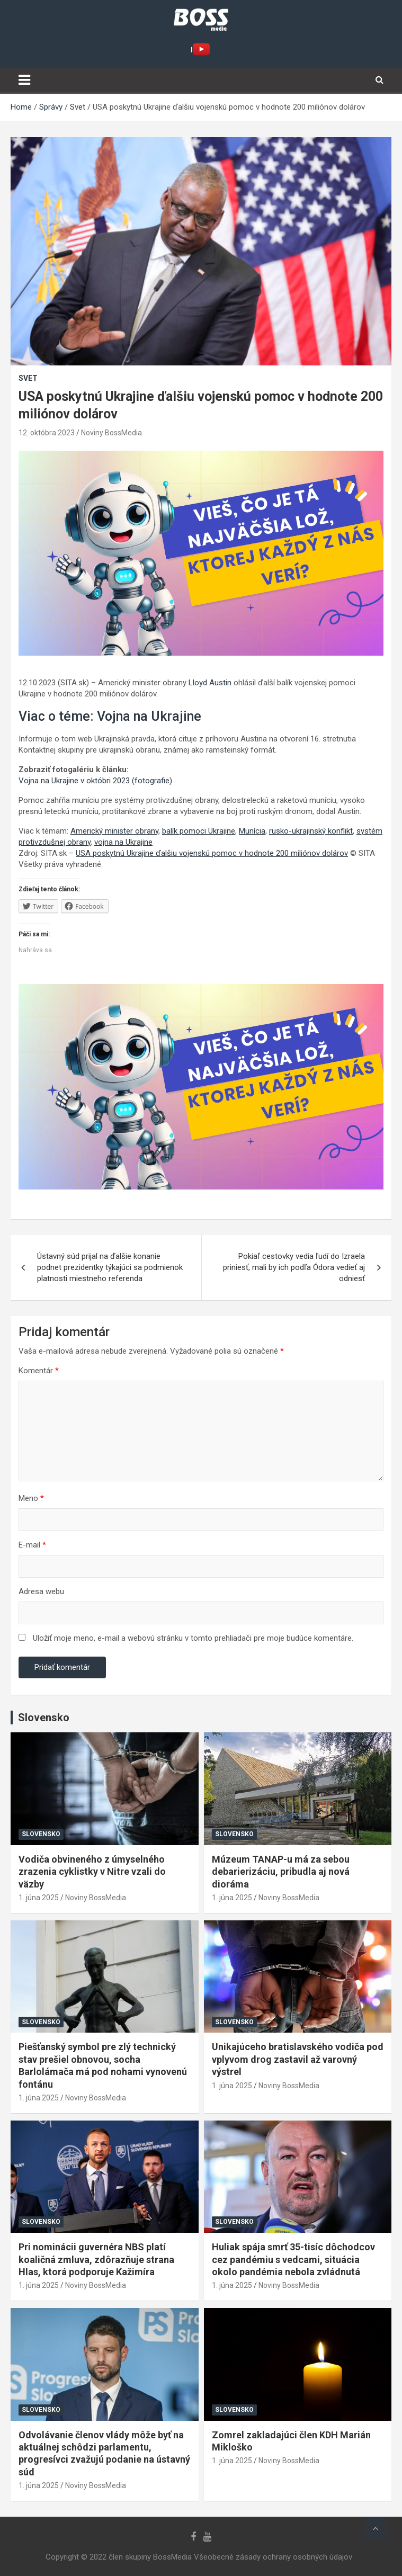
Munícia (252, 831)
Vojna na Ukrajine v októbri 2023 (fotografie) (95, 780)
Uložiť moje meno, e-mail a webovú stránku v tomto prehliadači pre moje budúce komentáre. (193, 1638)
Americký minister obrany (114, 831)
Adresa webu (41, 1591)
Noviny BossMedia (111, 432)
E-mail (32, 1545)
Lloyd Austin (210, 682)
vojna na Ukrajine (123, 842)
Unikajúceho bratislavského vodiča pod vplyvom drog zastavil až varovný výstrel (297, 2059)
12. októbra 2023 (47, 432)
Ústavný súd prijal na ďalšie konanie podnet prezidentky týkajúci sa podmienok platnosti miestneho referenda (110, 1267)
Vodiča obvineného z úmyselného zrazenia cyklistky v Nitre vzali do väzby (92, 1872)
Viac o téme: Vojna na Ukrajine (110, 716)
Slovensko (41, 1834)
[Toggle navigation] (24, 80)
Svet (28, 378)
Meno (31, 1498)
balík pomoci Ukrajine (198, 831)
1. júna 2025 (39, 1897)
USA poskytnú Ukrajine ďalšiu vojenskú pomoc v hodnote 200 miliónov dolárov (212, 853)
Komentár (39, 1370)
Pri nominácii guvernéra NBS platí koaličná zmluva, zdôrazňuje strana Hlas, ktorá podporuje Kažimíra (96, 2259)
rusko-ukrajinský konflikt (311, 831)
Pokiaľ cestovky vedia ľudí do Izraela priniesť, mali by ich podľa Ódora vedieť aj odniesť (294, 1267)
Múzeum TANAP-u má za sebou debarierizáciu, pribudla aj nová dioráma (281, 1872)
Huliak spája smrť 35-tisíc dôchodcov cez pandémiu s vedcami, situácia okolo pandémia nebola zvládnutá (293, 2259)
